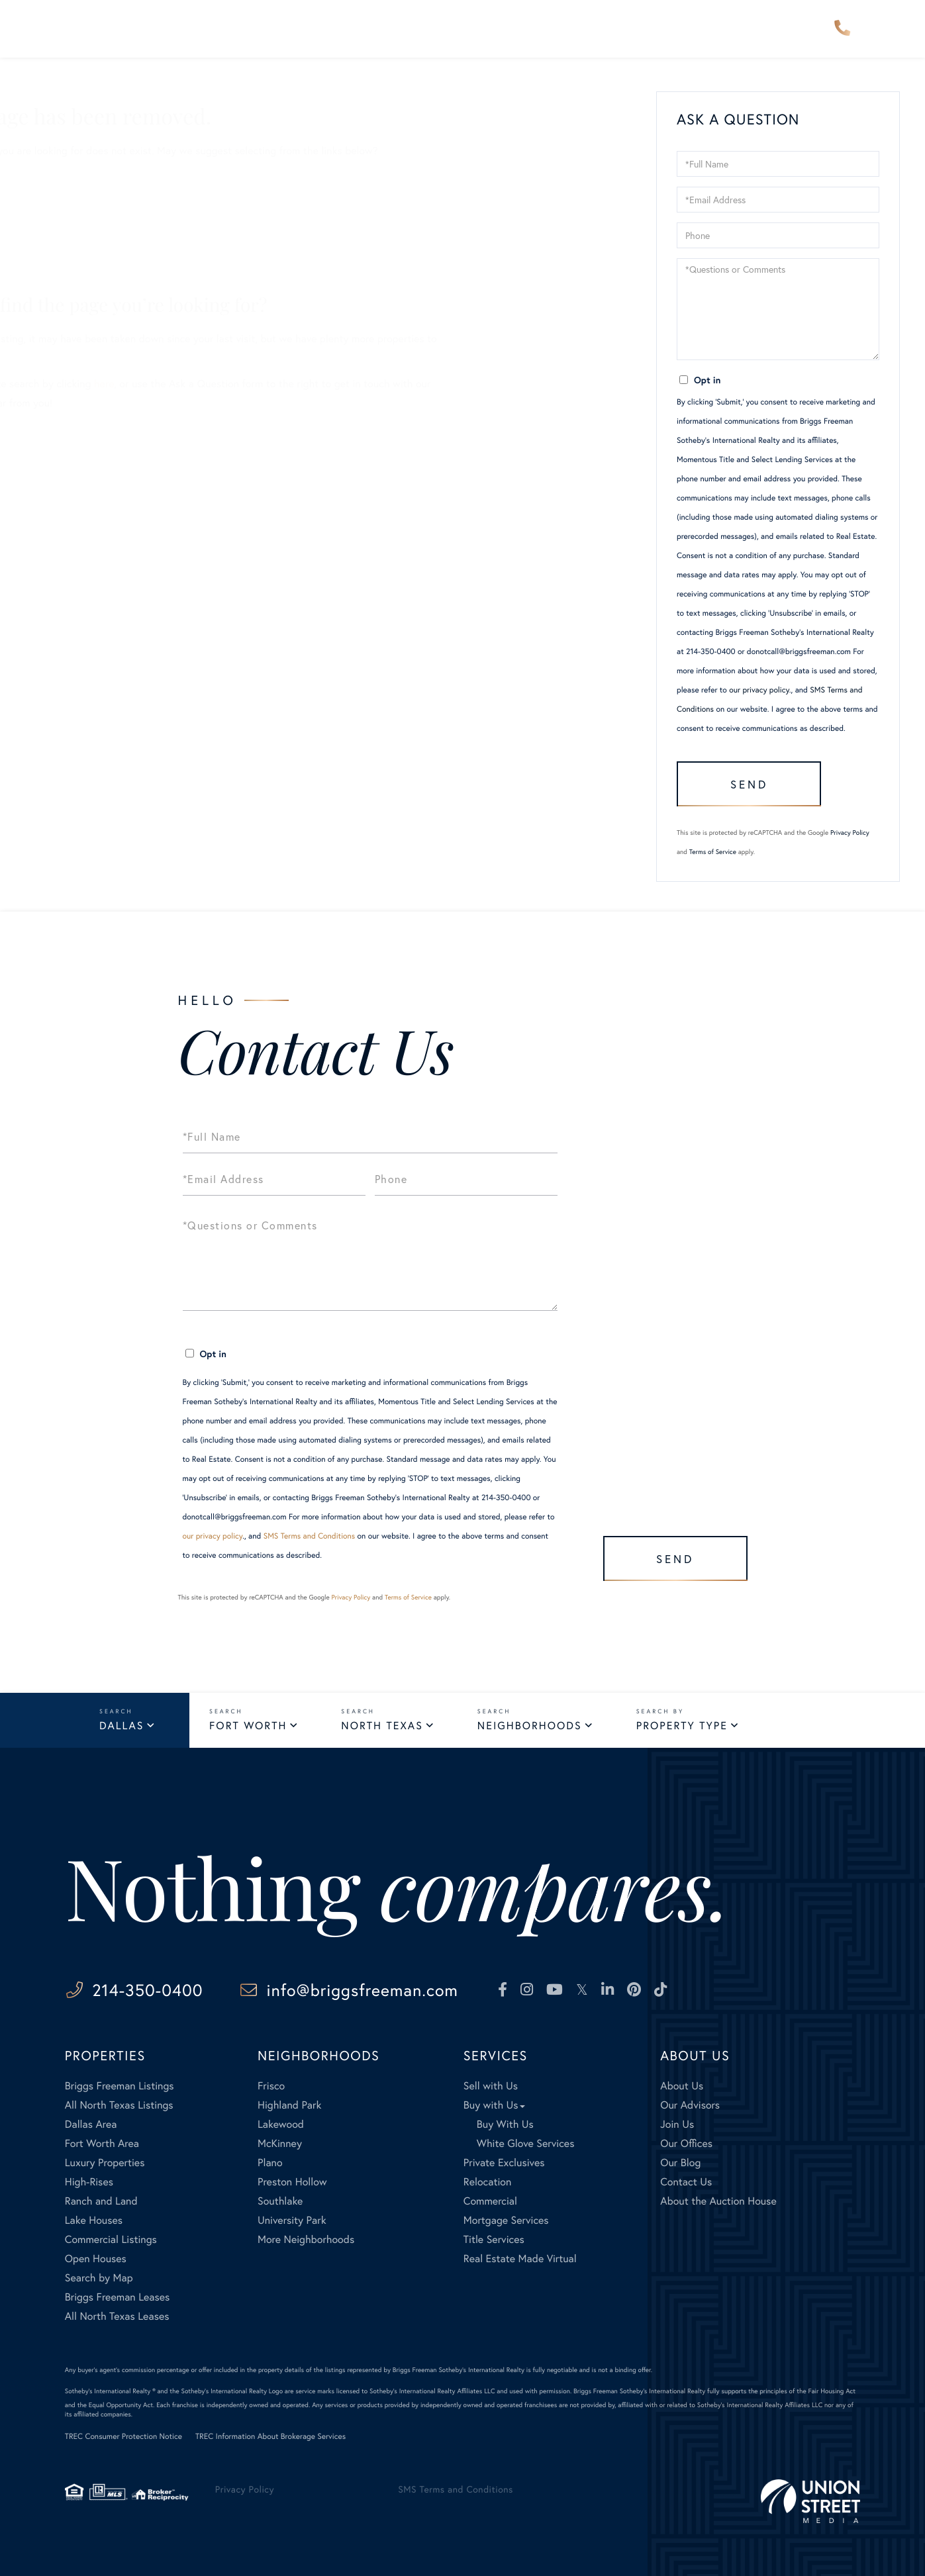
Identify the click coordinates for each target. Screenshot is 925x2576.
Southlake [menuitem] (280, 2201)
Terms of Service (712, 851)
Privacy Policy (849, 832)
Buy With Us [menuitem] (505, 2124)
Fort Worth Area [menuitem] (102, 2143)
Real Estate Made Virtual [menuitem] (520, 2259)
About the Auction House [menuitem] (718, 2201)
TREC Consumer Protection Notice (123, 2437)
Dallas (121, 1726)
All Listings (77, 215)
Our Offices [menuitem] (686, 2143)
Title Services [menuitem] (493, 2239)
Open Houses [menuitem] (95, 2259)
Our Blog (72, 253)
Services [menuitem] (555, 28)
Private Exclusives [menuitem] (504, 2163)
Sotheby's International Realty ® (110, 2391)
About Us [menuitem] (634, 28)
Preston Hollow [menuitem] (292, 2182)
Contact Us (78, 272)
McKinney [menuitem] (280, 2143)
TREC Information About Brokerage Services (270, 2437)
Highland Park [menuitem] (289, 2105)
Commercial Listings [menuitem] (111, 2239)
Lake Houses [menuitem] (93, 2220)
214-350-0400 (842, 29)
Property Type (682, 1726)
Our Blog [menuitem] (680, 2163)
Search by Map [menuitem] (99, 2278)
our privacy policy (759, 690)
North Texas (381, 1726)
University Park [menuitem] (292, 2220)
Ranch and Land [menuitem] (101, 2201)
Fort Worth (248, 1726)
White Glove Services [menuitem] (526, 2143)
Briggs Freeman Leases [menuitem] (117, 2297)
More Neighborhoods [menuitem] (306, 2239)
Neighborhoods (529, 1726)
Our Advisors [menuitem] (391, 28)
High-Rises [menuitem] (89, 2182)
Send (749, 784)
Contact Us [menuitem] (722, 28)
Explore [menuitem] (481, 28)
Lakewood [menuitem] (281, 2124)
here (234, 384)
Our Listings (80, 234)
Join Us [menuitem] (677, 2124)
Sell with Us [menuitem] (490, 2086)
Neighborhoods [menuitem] (280, 28)
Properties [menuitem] (177, 28)
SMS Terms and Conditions (310, 1536)
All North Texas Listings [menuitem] (119, 2105)
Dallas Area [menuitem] (91, 2124)
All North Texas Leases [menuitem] (117, 2316)
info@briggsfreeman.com (362, 1990)
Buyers (67, 196)
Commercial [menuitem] (490, 2201)
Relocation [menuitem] (487, 2182)
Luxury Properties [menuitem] (105, 2163)
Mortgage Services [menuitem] (506, 2220)
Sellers (67, 176)
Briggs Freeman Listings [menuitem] (119, 2086)
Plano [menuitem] (270, 2163)
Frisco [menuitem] (271, 2086)
